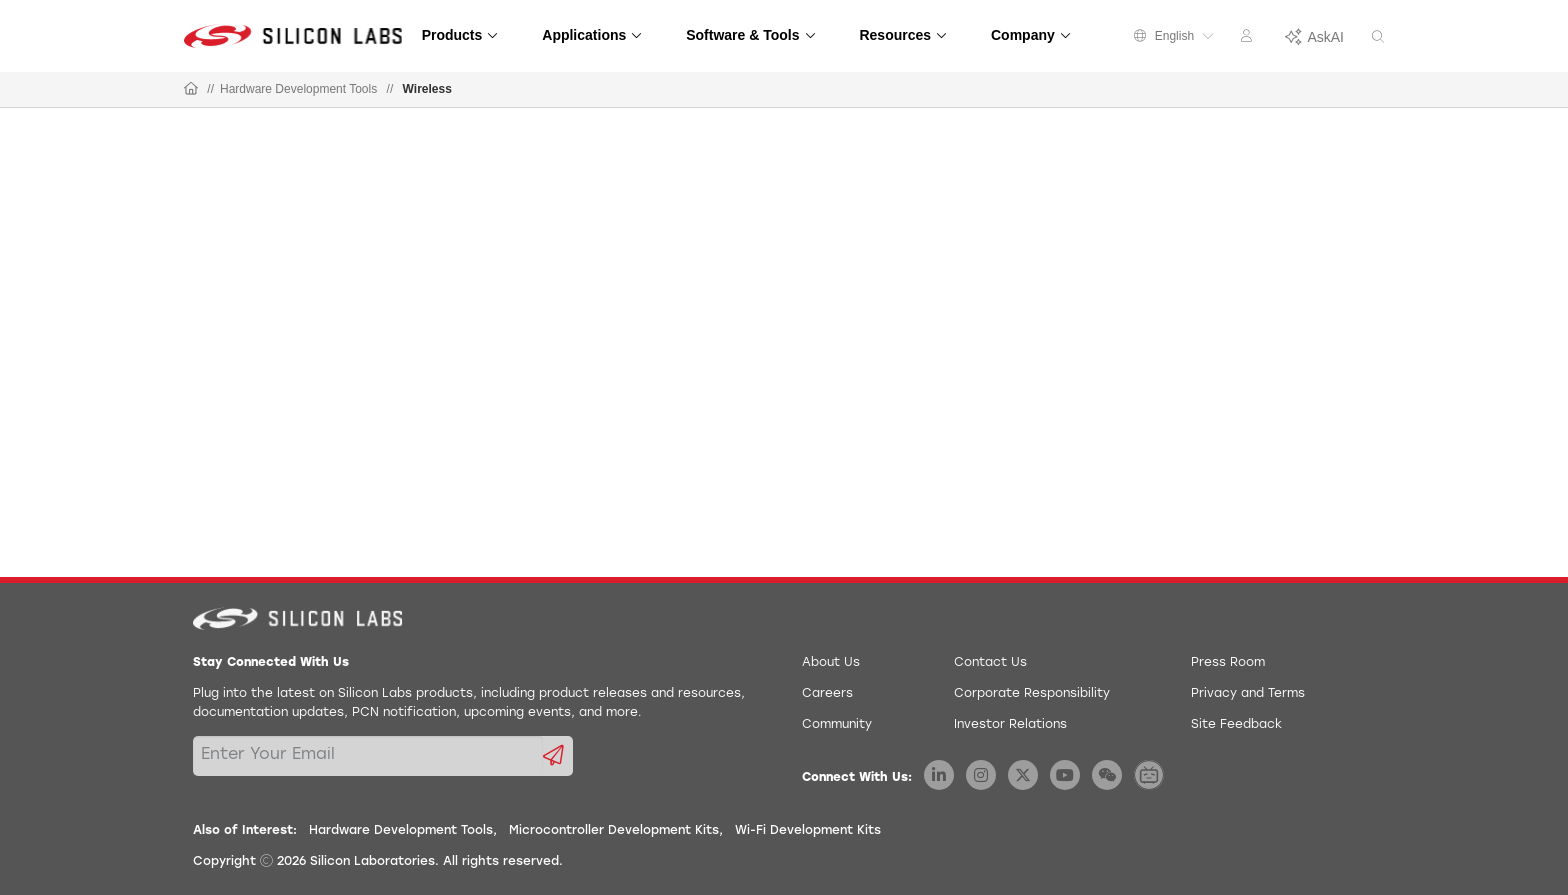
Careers (827, 694)
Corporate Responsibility (1032, 694)
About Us (831, 663)
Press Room (1228, 663)
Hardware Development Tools (298, 89)
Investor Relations (1010, 725)
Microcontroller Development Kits (614, 831)
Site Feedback (1236, 725)
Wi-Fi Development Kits (808, 831)
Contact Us (990, 663)
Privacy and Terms (1248, 694)
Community (837, 725)
